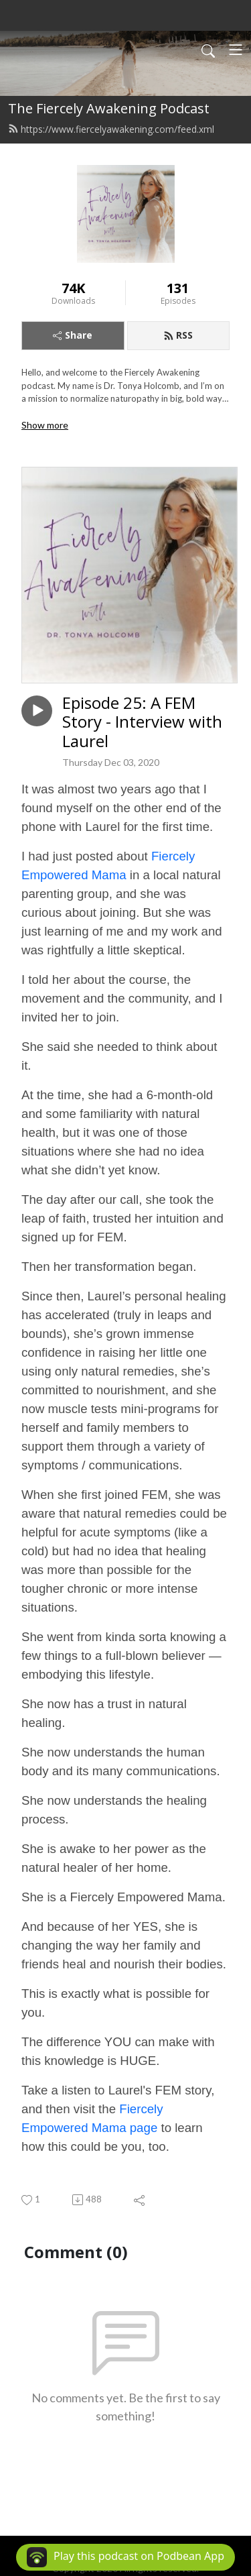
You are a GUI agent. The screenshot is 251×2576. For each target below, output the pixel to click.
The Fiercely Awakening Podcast (109, 108)
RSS (178, 335)
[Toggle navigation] (235, 49)
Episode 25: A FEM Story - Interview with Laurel (142, 722)
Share (72, 335)
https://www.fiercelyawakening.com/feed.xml (111, 129)
